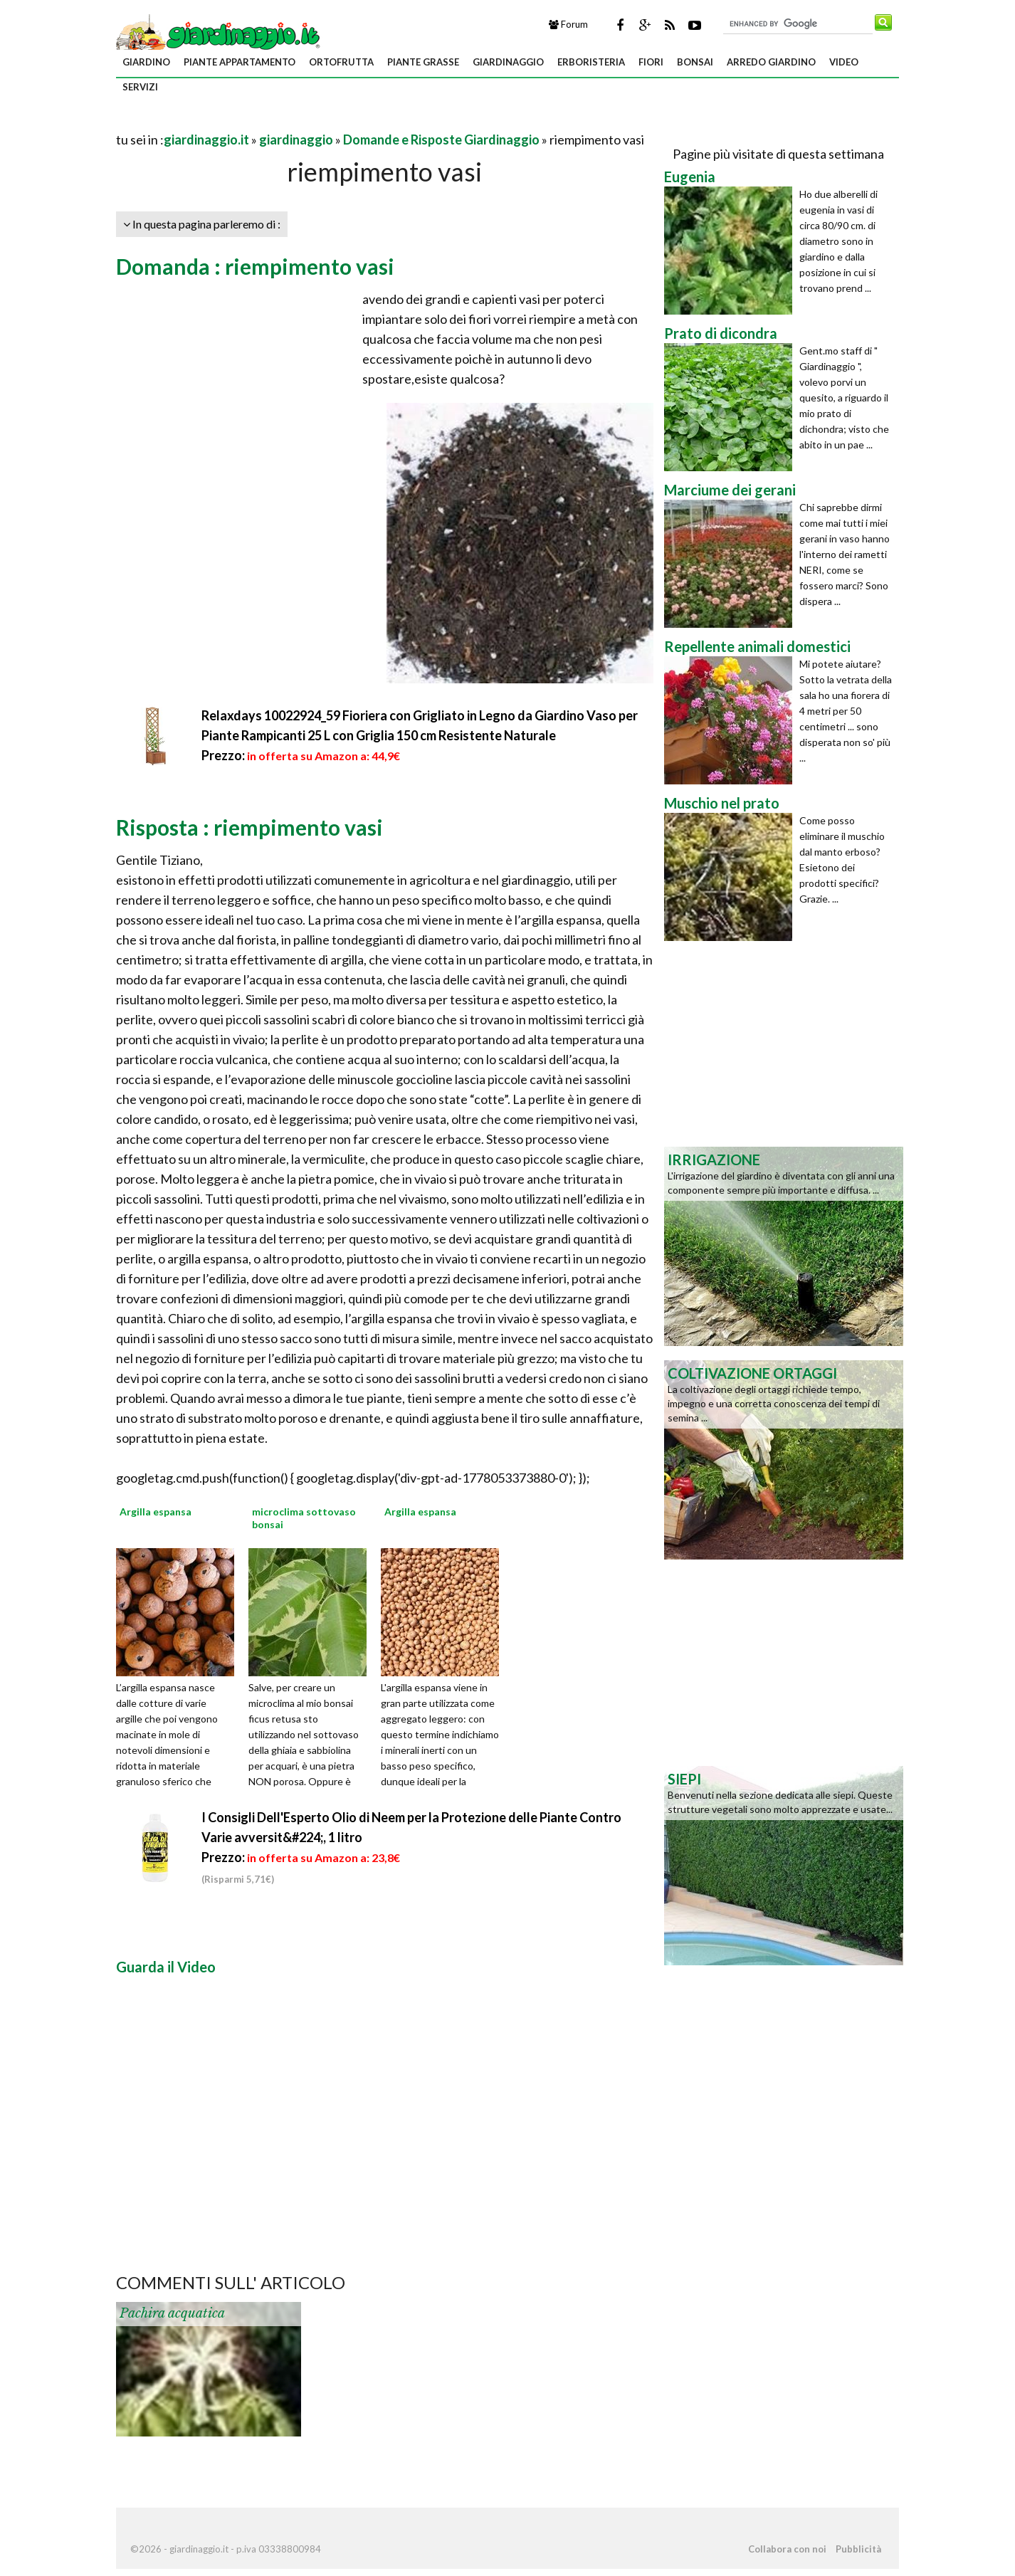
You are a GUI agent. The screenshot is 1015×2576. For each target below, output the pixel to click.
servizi (140, 87)
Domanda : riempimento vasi (255, 266)
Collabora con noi (787, 2549)
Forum (568, 24)
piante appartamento (239, 62)
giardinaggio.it (206, 139)
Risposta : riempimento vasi (249, 827)
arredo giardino (771, 62)
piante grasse (423, 62)
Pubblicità (858, 2549)
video (843, 62)
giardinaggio (508, 62)
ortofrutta (341, 62)
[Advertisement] (282, 122)
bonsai (695, 62)
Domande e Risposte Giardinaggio (441, 139)
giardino (146, 62)
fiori (650, 62)
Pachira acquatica (172, 2313)
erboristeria (591, 62)
